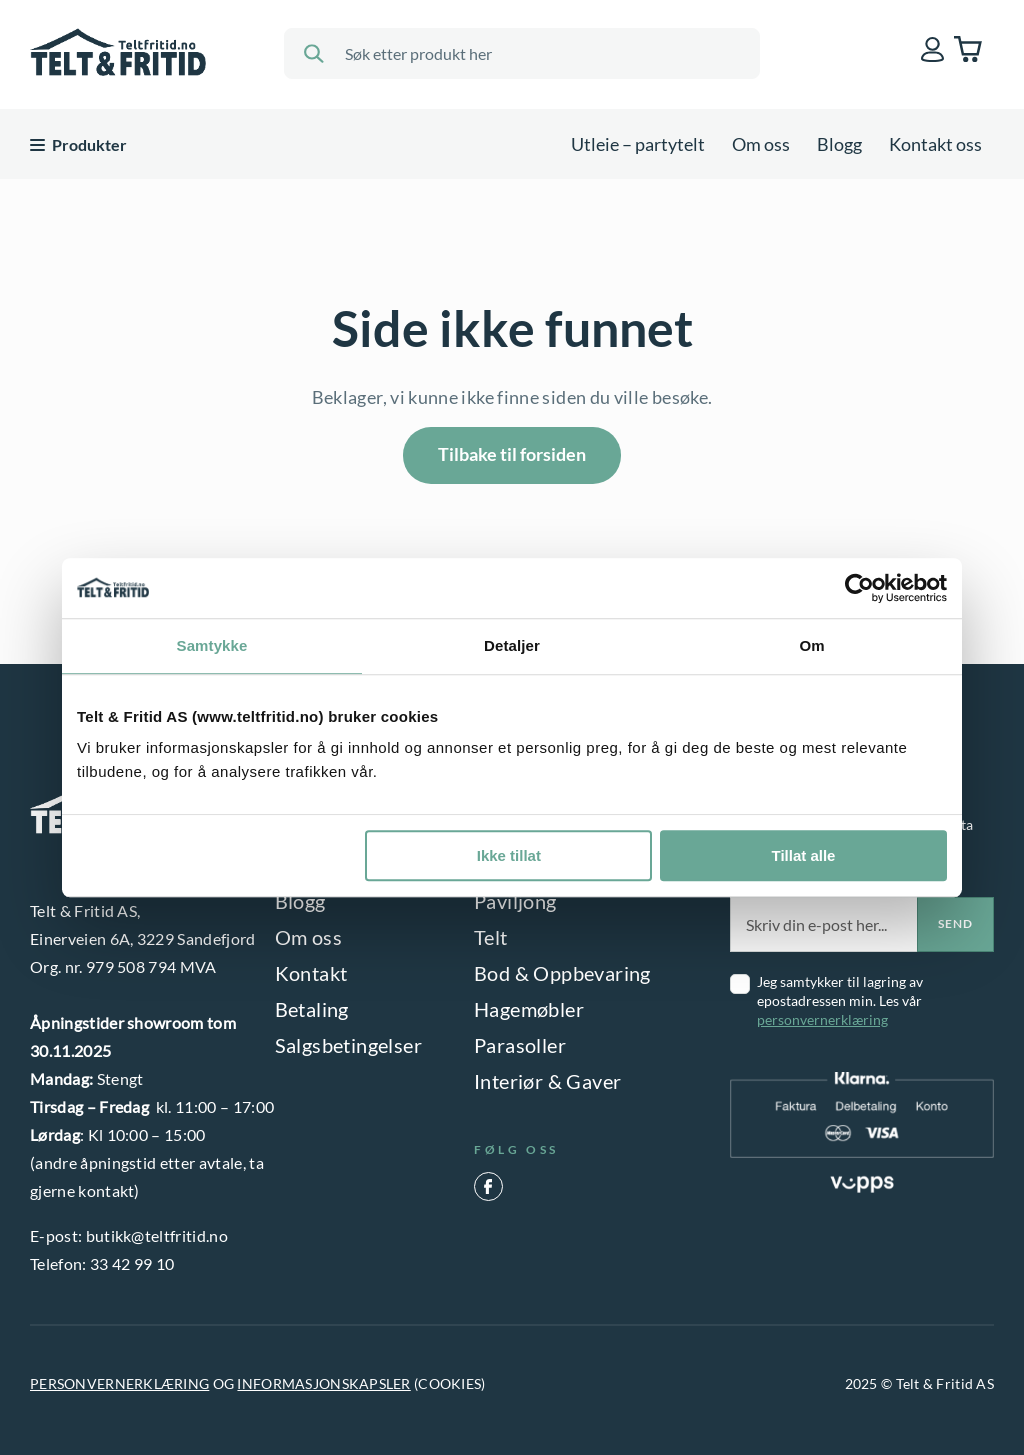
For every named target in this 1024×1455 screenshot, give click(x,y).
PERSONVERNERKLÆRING (119, 1383)
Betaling (312, 1009)
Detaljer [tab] (512, 645)
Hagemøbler (529, 1009)
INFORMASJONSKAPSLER (323, 1383)
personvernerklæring (822, 1019)
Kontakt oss (935, 144)
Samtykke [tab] (212, 645)
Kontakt (311, 973)
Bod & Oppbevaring (562, 973)
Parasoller (520, 1045)
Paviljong (515, 901)
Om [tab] (811, 645)
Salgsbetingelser (348, 1045)
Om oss (761, 144)
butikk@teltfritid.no (157, 1235)
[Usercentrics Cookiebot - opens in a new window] (859, 588)
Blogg (839, 144)
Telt (491, 937)
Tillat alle (803, 855)
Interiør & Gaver (547, 1081)
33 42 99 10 (132, 1263)
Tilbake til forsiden (512, 454)
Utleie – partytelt (638, 144)
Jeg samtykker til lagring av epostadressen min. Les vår (840, 1000)
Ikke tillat (509, 855)
